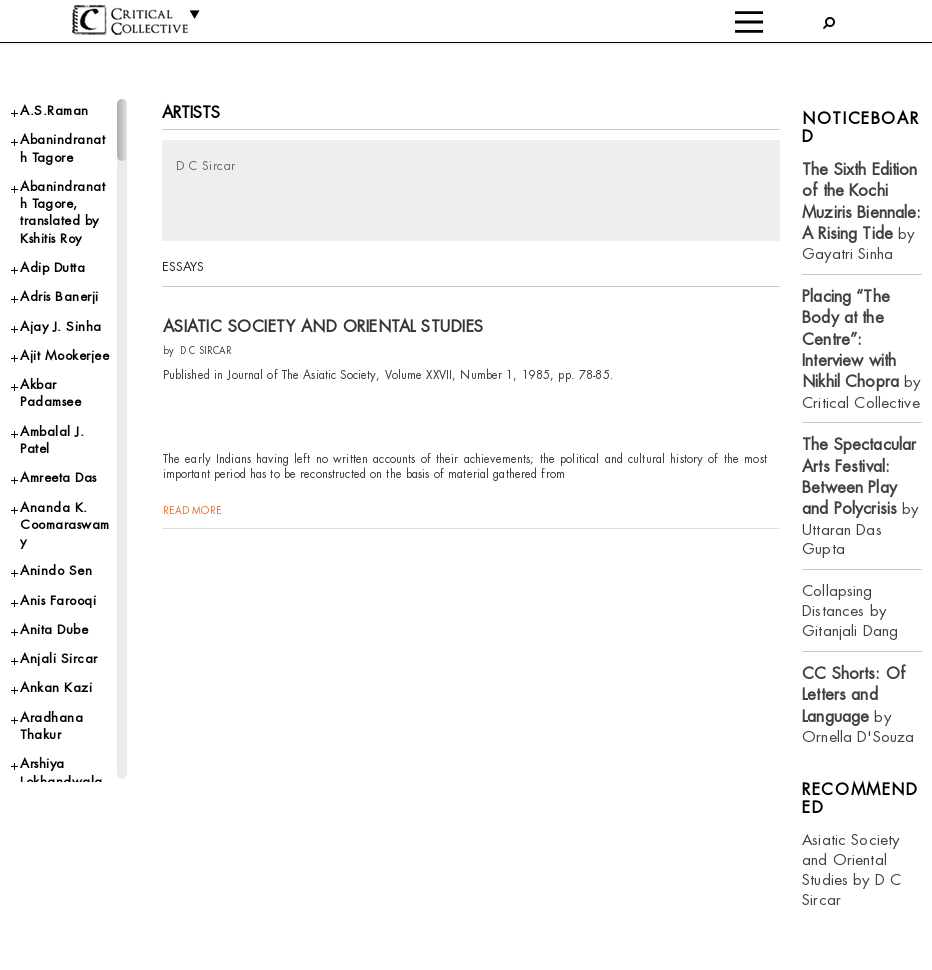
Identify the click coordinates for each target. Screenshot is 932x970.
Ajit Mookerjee (64, 355)
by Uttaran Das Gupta (860, 496)
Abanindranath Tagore (62, 148)
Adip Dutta (52, 267)
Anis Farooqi (58, 600)
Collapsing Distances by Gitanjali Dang (850, 610)
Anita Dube (54, 629)
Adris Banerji (59, 296)
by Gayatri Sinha (861, 211)
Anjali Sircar (59, 658)
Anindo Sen (56, 570)
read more (192, 510)
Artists (191, 112)
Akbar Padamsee (50, 393)
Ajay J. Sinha (61, 326)
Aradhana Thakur (51, 726)
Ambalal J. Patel (52, 440)
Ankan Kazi (56, 687)
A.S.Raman (54, 110)
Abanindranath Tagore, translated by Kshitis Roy (62, 212)
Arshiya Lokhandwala (61, 772)
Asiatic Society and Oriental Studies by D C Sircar (851, 869)
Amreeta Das (58, 477)
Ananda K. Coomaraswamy (65, 525)
